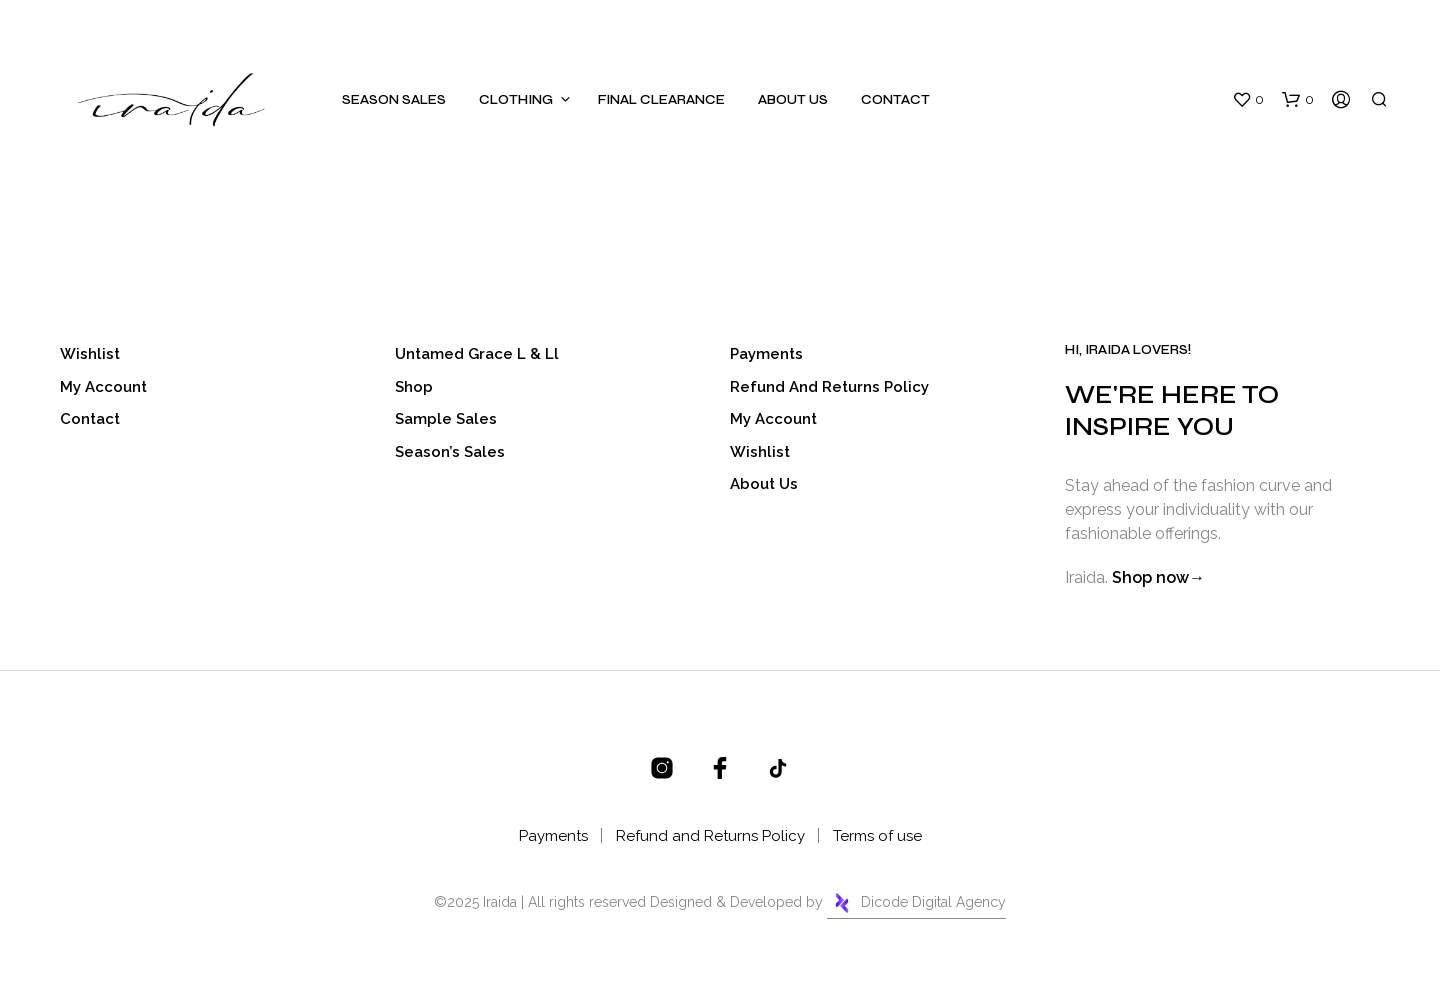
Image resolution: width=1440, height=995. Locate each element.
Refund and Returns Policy (829, 387)
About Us (793, 100)
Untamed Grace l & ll (477, 354)
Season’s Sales (450, 452)
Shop (414, 387)
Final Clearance (661, 100)
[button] (1248, 100)
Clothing (516, 100)
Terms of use (877, 836)
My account (103, 387)
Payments (766, 354)
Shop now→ (1158, 577)
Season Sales (394, 100)
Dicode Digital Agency (916, 903)
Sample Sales (446, 419)
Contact (895, 100)
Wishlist (90, 354)
